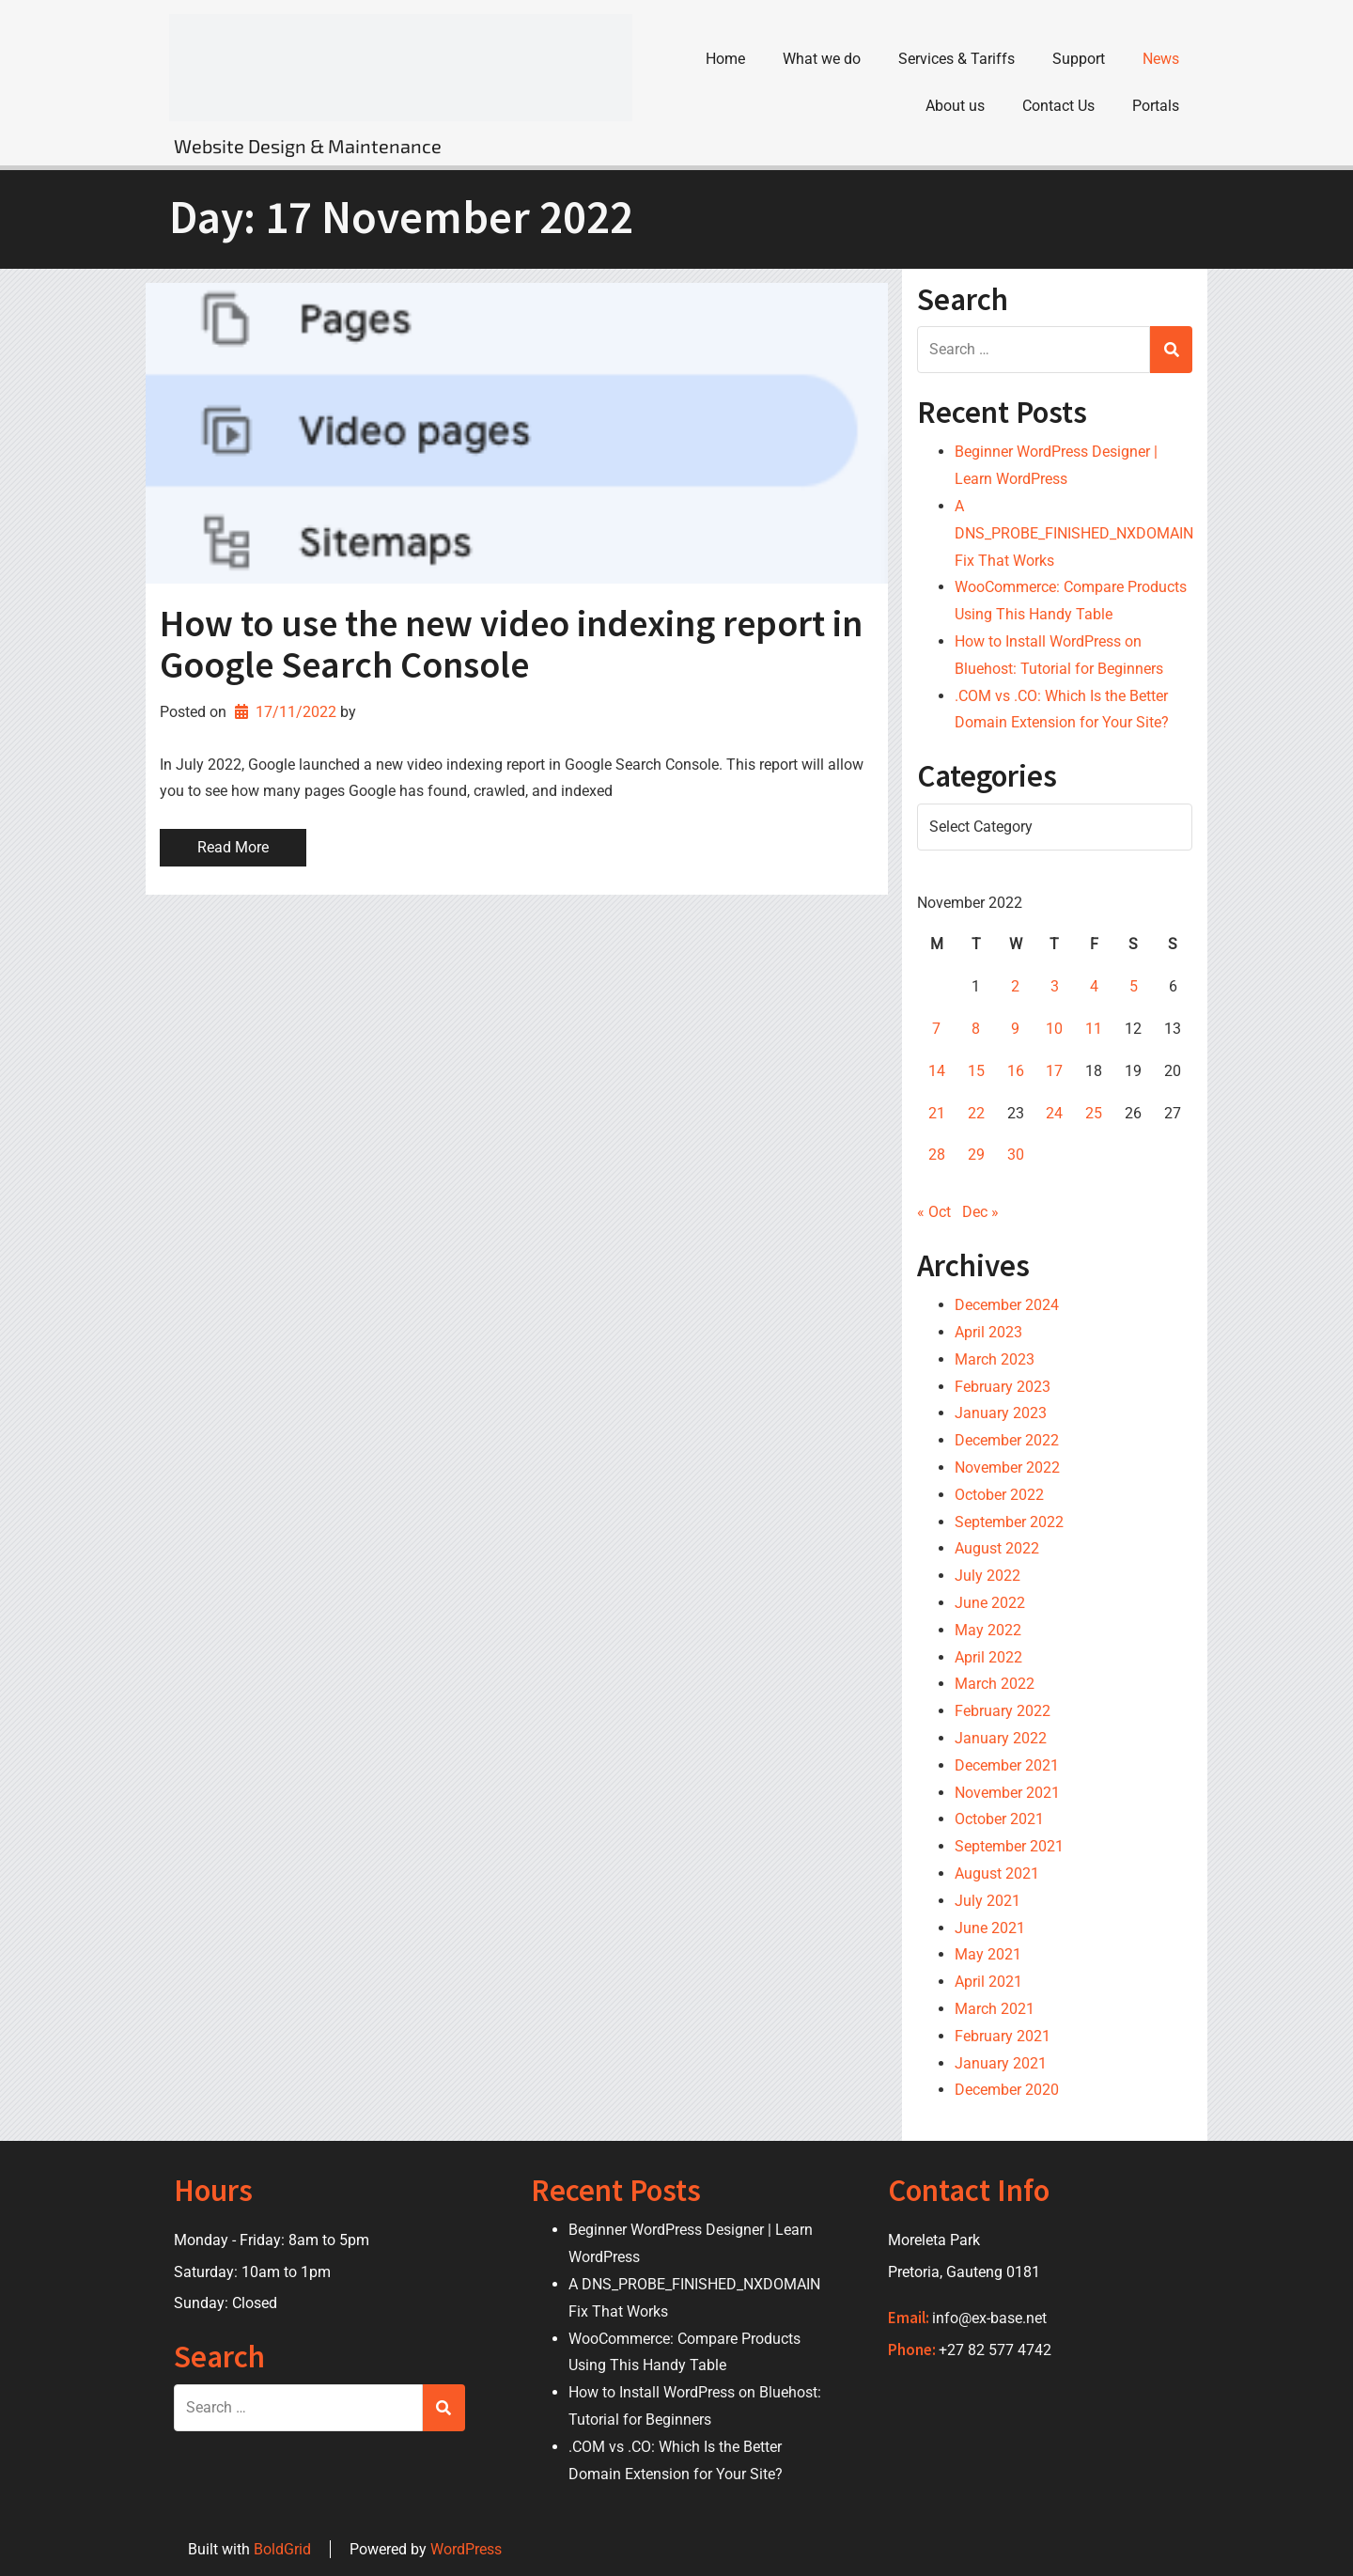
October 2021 (999, 1819)
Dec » (980, 1212)
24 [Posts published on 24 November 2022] (1054, 1113)
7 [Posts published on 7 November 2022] (936, 1029)
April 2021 (988, 1982)
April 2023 (988, 1332)
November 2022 (1007, 1467)
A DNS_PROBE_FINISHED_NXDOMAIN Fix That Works (1074, 533)
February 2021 (1002, 2036)
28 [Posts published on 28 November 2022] (936, 1154)
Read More (233, 847)
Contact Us (1058, 106)
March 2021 (994, 2009)
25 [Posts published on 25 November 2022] (1093, 1113)
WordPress (466, 2549)
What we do (822, 59)
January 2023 (1001, 1413)
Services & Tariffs (956, 59)
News (1161, 59)
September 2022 (1009, 1522)
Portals (1155, 106)
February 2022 (1002, 1711)
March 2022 (994, 1684)
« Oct (934, 1212)
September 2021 (1009, 1846)
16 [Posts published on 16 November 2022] (1015, 1071)
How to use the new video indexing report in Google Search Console (511, 644)
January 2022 (1001, 1738)
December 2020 (1007, 2090)
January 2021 (1001, 2063)
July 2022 (987, 1576)
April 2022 (988, 1657)
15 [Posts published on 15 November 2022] (976, 1071)
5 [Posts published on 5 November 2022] (1133, 986)
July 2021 (987, 1901)
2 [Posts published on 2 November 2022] (1015, 986)
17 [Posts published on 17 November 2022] (1054, 1071)
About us (955, 106)
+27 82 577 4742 (995, 2350)
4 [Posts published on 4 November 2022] (1094, 986)
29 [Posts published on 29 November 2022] (976, 1154)
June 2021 (990, 1928)
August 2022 (997, 1548)
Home (725, 59)
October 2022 (999, 1495)
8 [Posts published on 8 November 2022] (976, 1029)
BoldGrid (282, 2549)
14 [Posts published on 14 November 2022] (936, 1071)
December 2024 (1007, 1305)
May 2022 (988, 1630)
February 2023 (1002, 1387)
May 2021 (988, 1954)
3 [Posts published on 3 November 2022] (1054, 986)
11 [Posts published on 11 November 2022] (1093, 1029)
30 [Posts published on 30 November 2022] (1015, 1154)
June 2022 (990, 1603)
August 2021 (997, 1873)
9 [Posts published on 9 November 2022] (1015, 1029)
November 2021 (1007, 1793)
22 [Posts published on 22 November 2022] (976, 1113)
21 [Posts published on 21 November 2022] (936, 1113)
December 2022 (1007, 1440)
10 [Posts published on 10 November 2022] (1054, 1029)
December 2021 (1007, 1765)
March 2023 (994, 1359)
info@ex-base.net (989, 2318)
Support (1078, 59)
